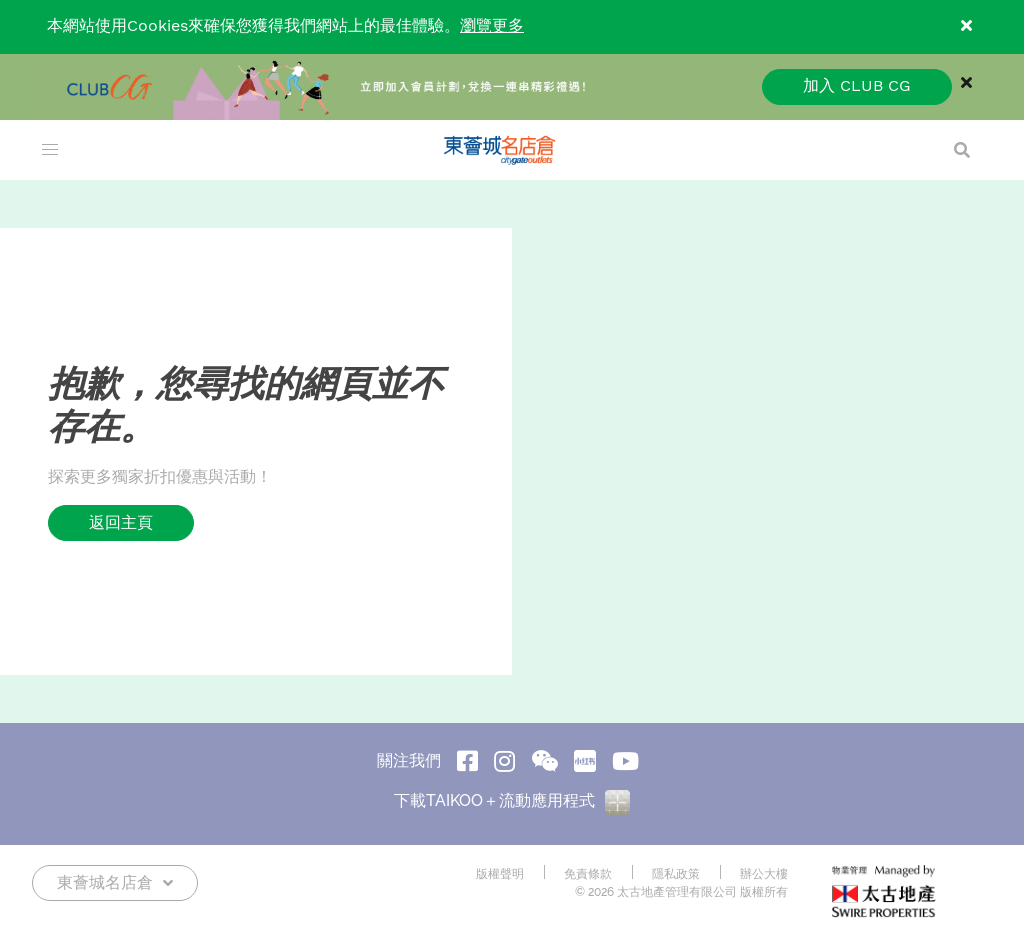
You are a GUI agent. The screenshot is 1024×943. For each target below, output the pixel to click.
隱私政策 (676, 874)
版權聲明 (500, 874)
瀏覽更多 (492, 26)
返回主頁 (121, 522)
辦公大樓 (764, 874)
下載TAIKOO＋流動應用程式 (512, 800)
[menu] (50, 150)
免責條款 (588, 874)
